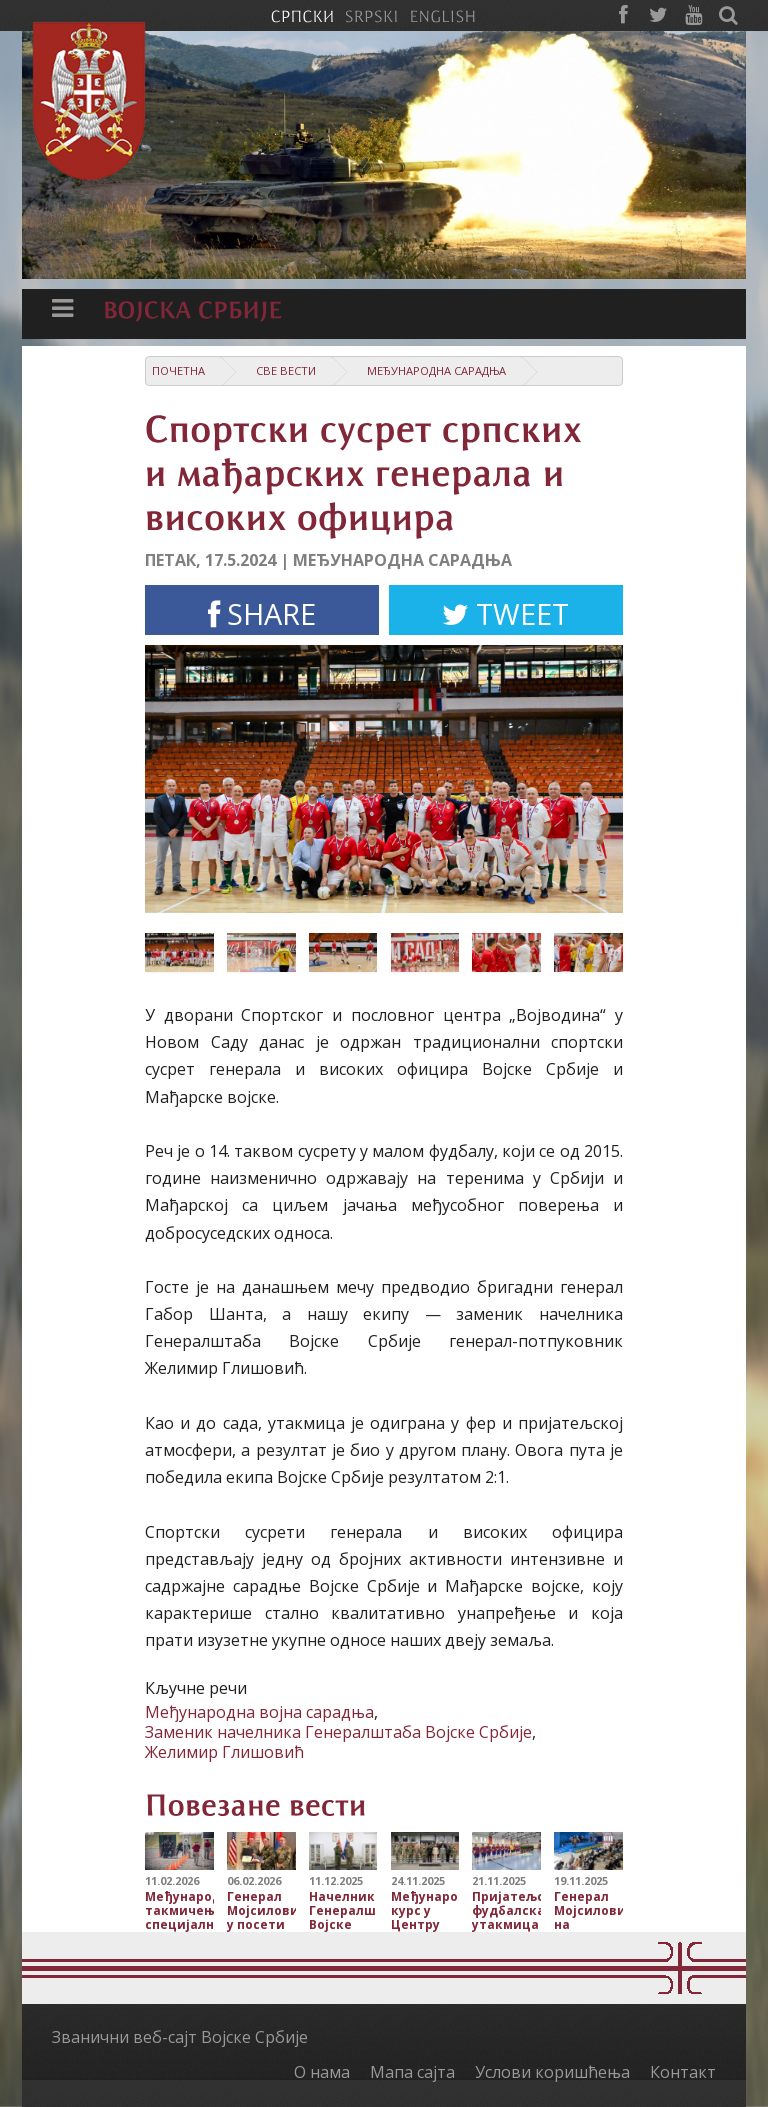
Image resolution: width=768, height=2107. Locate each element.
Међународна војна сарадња (259, 1712)
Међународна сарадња (436, 370)
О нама (322, 2072)
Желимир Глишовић (224, 1752)
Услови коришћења (552, 2072)
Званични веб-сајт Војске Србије (180, 2037)
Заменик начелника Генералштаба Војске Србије (338, 1732)
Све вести (286, 370)
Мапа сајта (412, 2072)
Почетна (178, 370)
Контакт (683, 2072)
